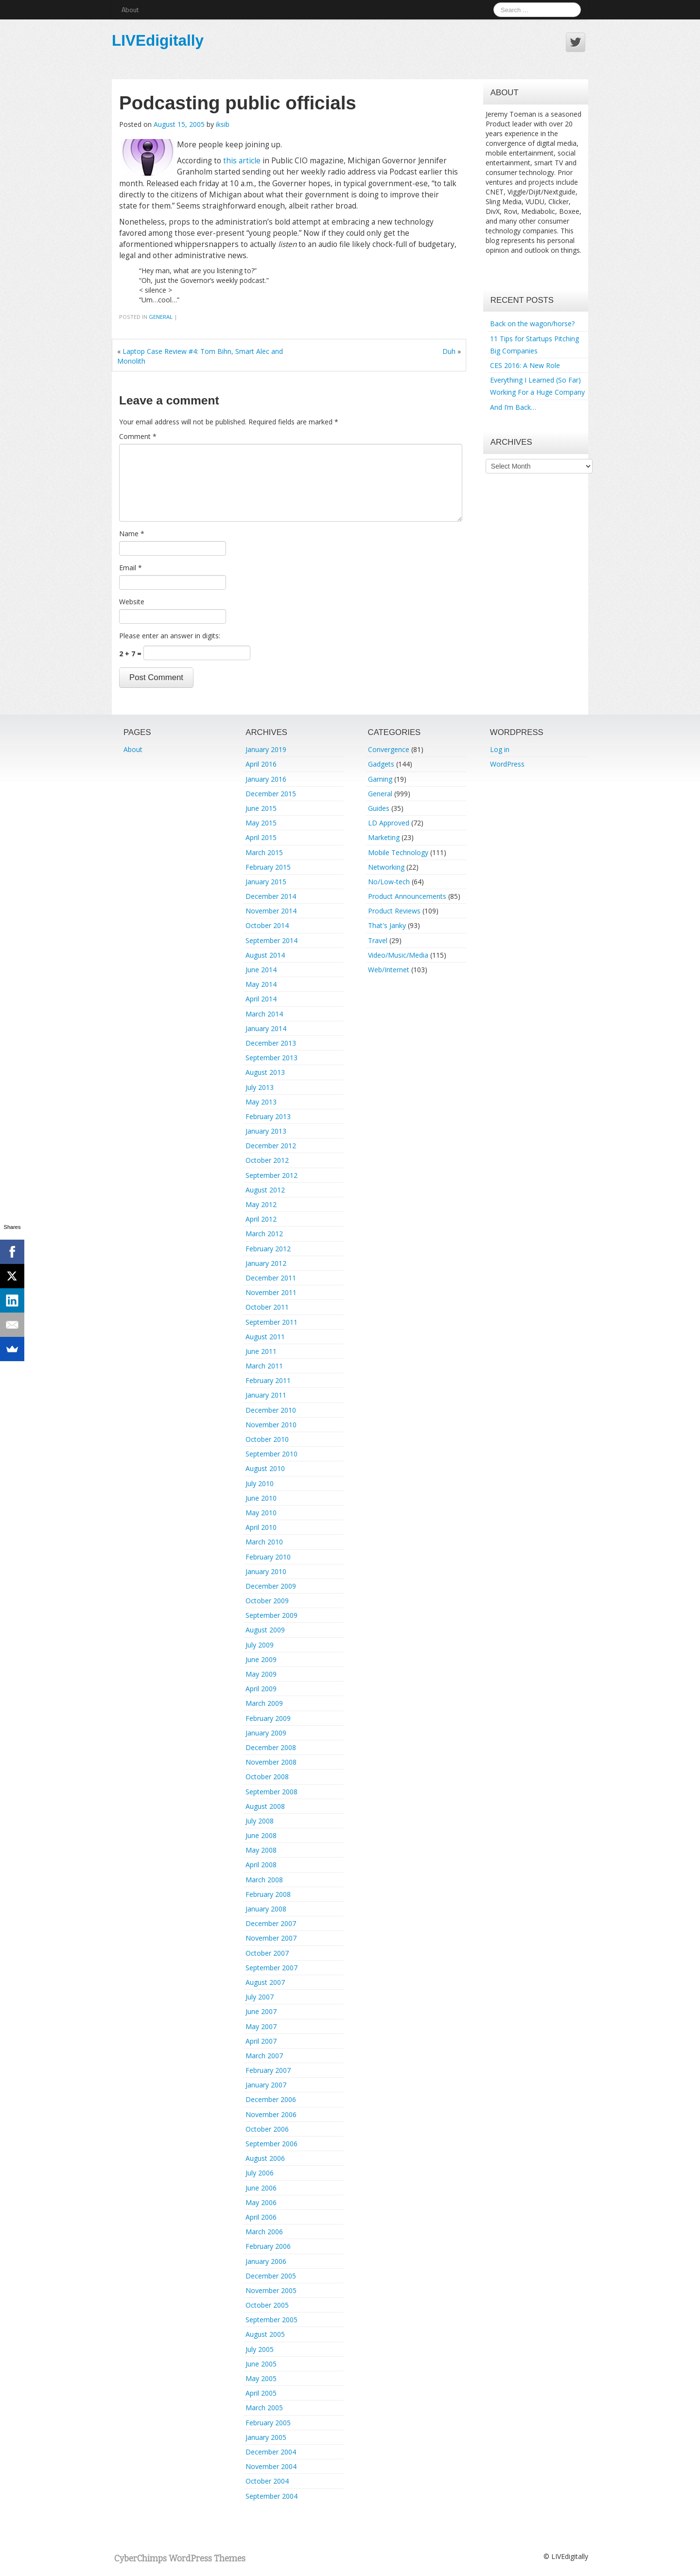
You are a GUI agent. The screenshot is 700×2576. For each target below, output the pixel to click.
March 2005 (264, 2407)
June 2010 (261, 1498)
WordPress (507, 764)
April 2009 (261, 1688)
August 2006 (265, 2158)
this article (242, 161)
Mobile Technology (398, 852)
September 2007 (271, 1967)
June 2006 (261, 2187)
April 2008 (261, 1864)
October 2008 (267, 1776)
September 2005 (271, 2319)
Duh (448, 351)
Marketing (384, 837)
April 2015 (261, 837)
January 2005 (265, 2437)
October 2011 (267, 1307)
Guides (378, 808)
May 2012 (261, 1204)
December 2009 (270, 1586)
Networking (386, 867)
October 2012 (267, 1160)
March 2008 (264, 1879)
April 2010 (261, 1527)
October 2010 (267, 1439)
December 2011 (270, 1277)
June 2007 (261, 2011)
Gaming (380, 779)
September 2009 (271, 1615)
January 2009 (265, 1732)
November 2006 (271, 2114)
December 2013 (270, 1043)
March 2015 (264, 852)
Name (131, 533)
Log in (499, 749)
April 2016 (261, 764)
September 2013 (271, 1057)
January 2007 (265, 2084)
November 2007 (271, 1938)
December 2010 (270, 1410)
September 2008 (271, 1791)
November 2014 (271, 910)
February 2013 (268, 1116)
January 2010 (265, 1571)
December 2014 (270, 896)
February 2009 (268, 1718)
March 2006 (264, 2231)
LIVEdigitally (158, 40)
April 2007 (261, 2041)
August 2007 (265, 1982)
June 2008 (261, 1835)
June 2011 (261, 1351)
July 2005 (259, 2349)
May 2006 (261, 2202)
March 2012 (264, 1233)
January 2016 (265, 779)
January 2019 (265, 749)
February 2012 (268, 1248)
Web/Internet (388, 969)
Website (131, 601)
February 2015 (268, 867)
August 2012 (265, 1189)
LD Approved (388, 822)
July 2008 (259, 1820)
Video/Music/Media (398, 955)
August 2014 (265, 955)
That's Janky (387, 925)
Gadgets (381, 764)
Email (130, 567)
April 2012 (261, 1219)
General (161, 316)
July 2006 (259, 2172)
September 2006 (271, 2143)
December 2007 (270, 1923)
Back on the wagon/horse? (532, 323)
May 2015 (261, 822)
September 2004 (271, 2496)
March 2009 (264, 1703)
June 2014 (261, 969)
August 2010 (265, 1468)
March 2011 (264, 1365)
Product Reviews (394, 910)
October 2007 (267, 1953)
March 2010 (264, 1541)
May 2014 (261, 984)
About (130, 9)
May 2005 (261, 2378)
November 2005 (271, 2290)
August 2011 (265, 1336)
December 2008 (270, 1747)
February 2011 (268, 1380)
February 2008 (268, 1894)
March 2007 (264, 2055)
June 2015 (261, 808)
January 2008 (265, 1908)
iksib (222, 124)
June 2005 (261, 2363)
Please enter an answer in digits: (169, 635)
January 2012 (265, 1263)
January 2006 (265, 2261)
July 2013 (259, 1087)
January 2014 (265, 1028)
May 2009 (261, 1674)
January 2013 (265, 1131)
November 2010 (271, 1424)
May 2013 (261, 1101)
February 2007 (268, 2070)
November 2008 (271, 1762)
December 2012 (270, 1145)
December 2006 (270, 2099)
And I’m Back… (513, 407)
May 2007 (261, 2026)
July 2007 (259, 1996)
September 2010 (271, 1453)
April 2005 (261, 2393)
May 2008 (261, 1850)
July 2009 (259, 1644)
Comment (138, 436)
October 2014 (267, 925)
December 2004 (270, 2451)
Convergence (388, 749)
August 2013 (265, 1072)
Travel (377, 940)
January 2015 (265, 881)
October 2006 (267, 2129)
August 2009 (265, 1629)
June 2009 (261, 1659)
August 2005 (265, 2334)
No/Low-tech (389, 881)
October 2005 (267, 2305)
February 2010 (268, 1556)
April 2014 (261, 998)
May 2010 (261, 1512)
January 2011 (265, 1395)
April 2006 (261, 2217)
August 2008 (265, 1806)
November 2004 (271, 2466)
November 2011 (271, 1292)
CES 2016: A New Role (525, 365)
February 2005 (268, 2422)
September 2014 (271, 940)
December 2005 (270, 2275)
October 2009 (267, 1600)
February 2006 (268, 2246)
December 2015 (270, 793)
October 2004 (267, 2481)
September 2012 (271, 1175)
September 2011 (271, 1322)
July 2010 (259, 1483)
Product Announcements (407, 896)
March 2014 (264, 1013)
